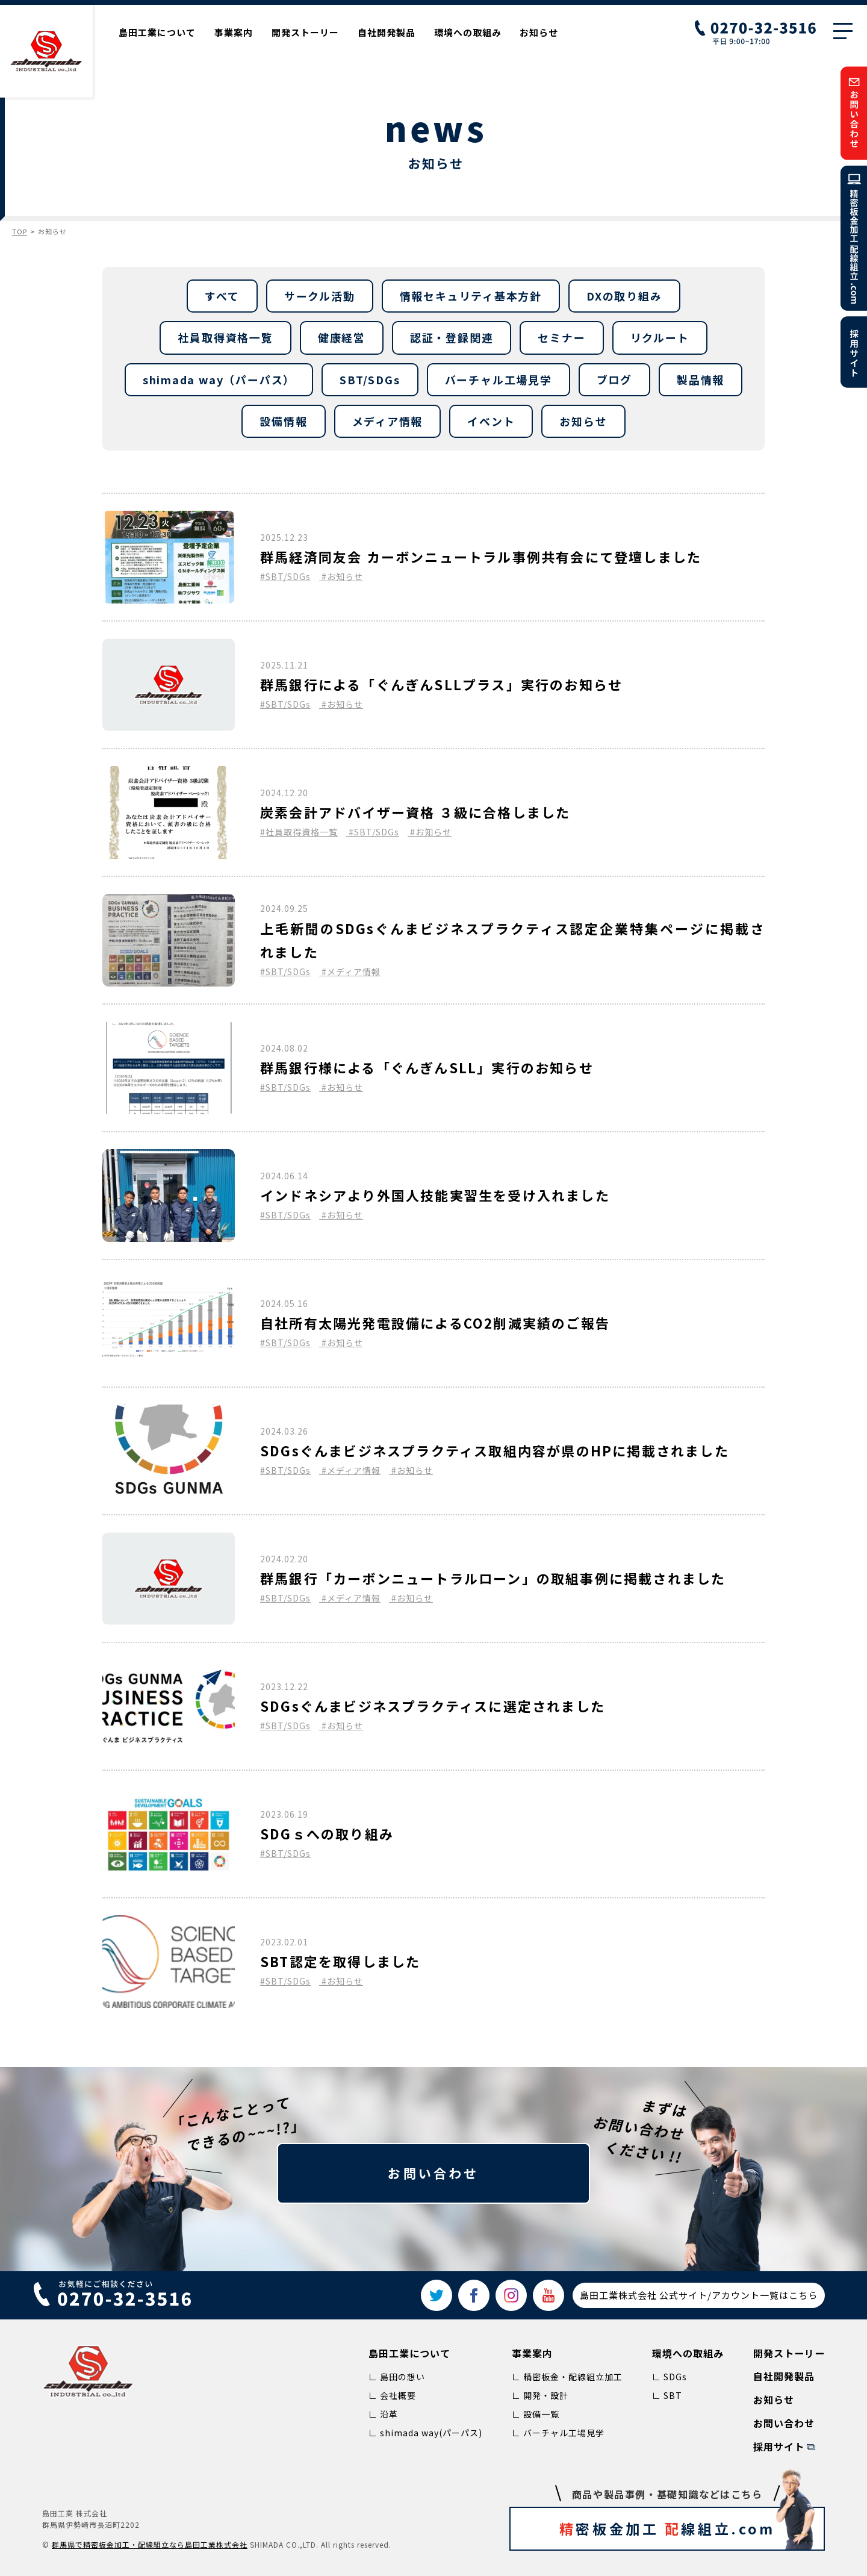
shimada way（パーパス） (219, 379)
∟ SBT (667, 2395)
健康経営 (341, 337)
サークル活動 (319, 296)
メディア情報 (387, 421)
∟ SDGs (669, 2377)
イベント (491, 421)
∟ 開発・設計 (540, 2395)
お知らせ (539, 32)
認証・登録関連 (452, 337)
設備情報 (283, 421)
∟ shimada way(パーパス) (425, 2433)
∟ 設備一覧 (535, 2414)
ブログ (614, 379)
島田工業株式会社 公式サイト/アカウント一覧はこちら (699, 2295)
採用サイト (778, 2446)
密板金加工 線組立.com (688, 2528)
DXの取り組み (624, 296)
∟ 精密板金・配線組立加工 (567, 2377)
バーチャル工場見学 (498, 379)
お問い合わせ (433, 2173)
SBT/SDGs (370, 379)
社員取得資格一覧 (225, 337)
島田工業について (157, 32)
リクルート (659, 337)
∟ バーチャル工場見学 (558, 2433)
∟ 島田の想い (396, 2377)
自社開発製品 (386, 32)
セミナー (561, 337)
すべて (222, 296)
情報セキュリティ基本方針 (471, 296)
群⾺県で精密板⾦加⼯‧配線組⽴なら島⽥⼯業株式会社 (149, 2544)
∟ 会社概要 (392, 2395)
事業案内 (233, 32)
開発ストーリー (305, 32)
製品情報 (700, 379)
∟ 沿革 (383, 2414)
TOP (19, 231)
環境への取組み (468, 32)
